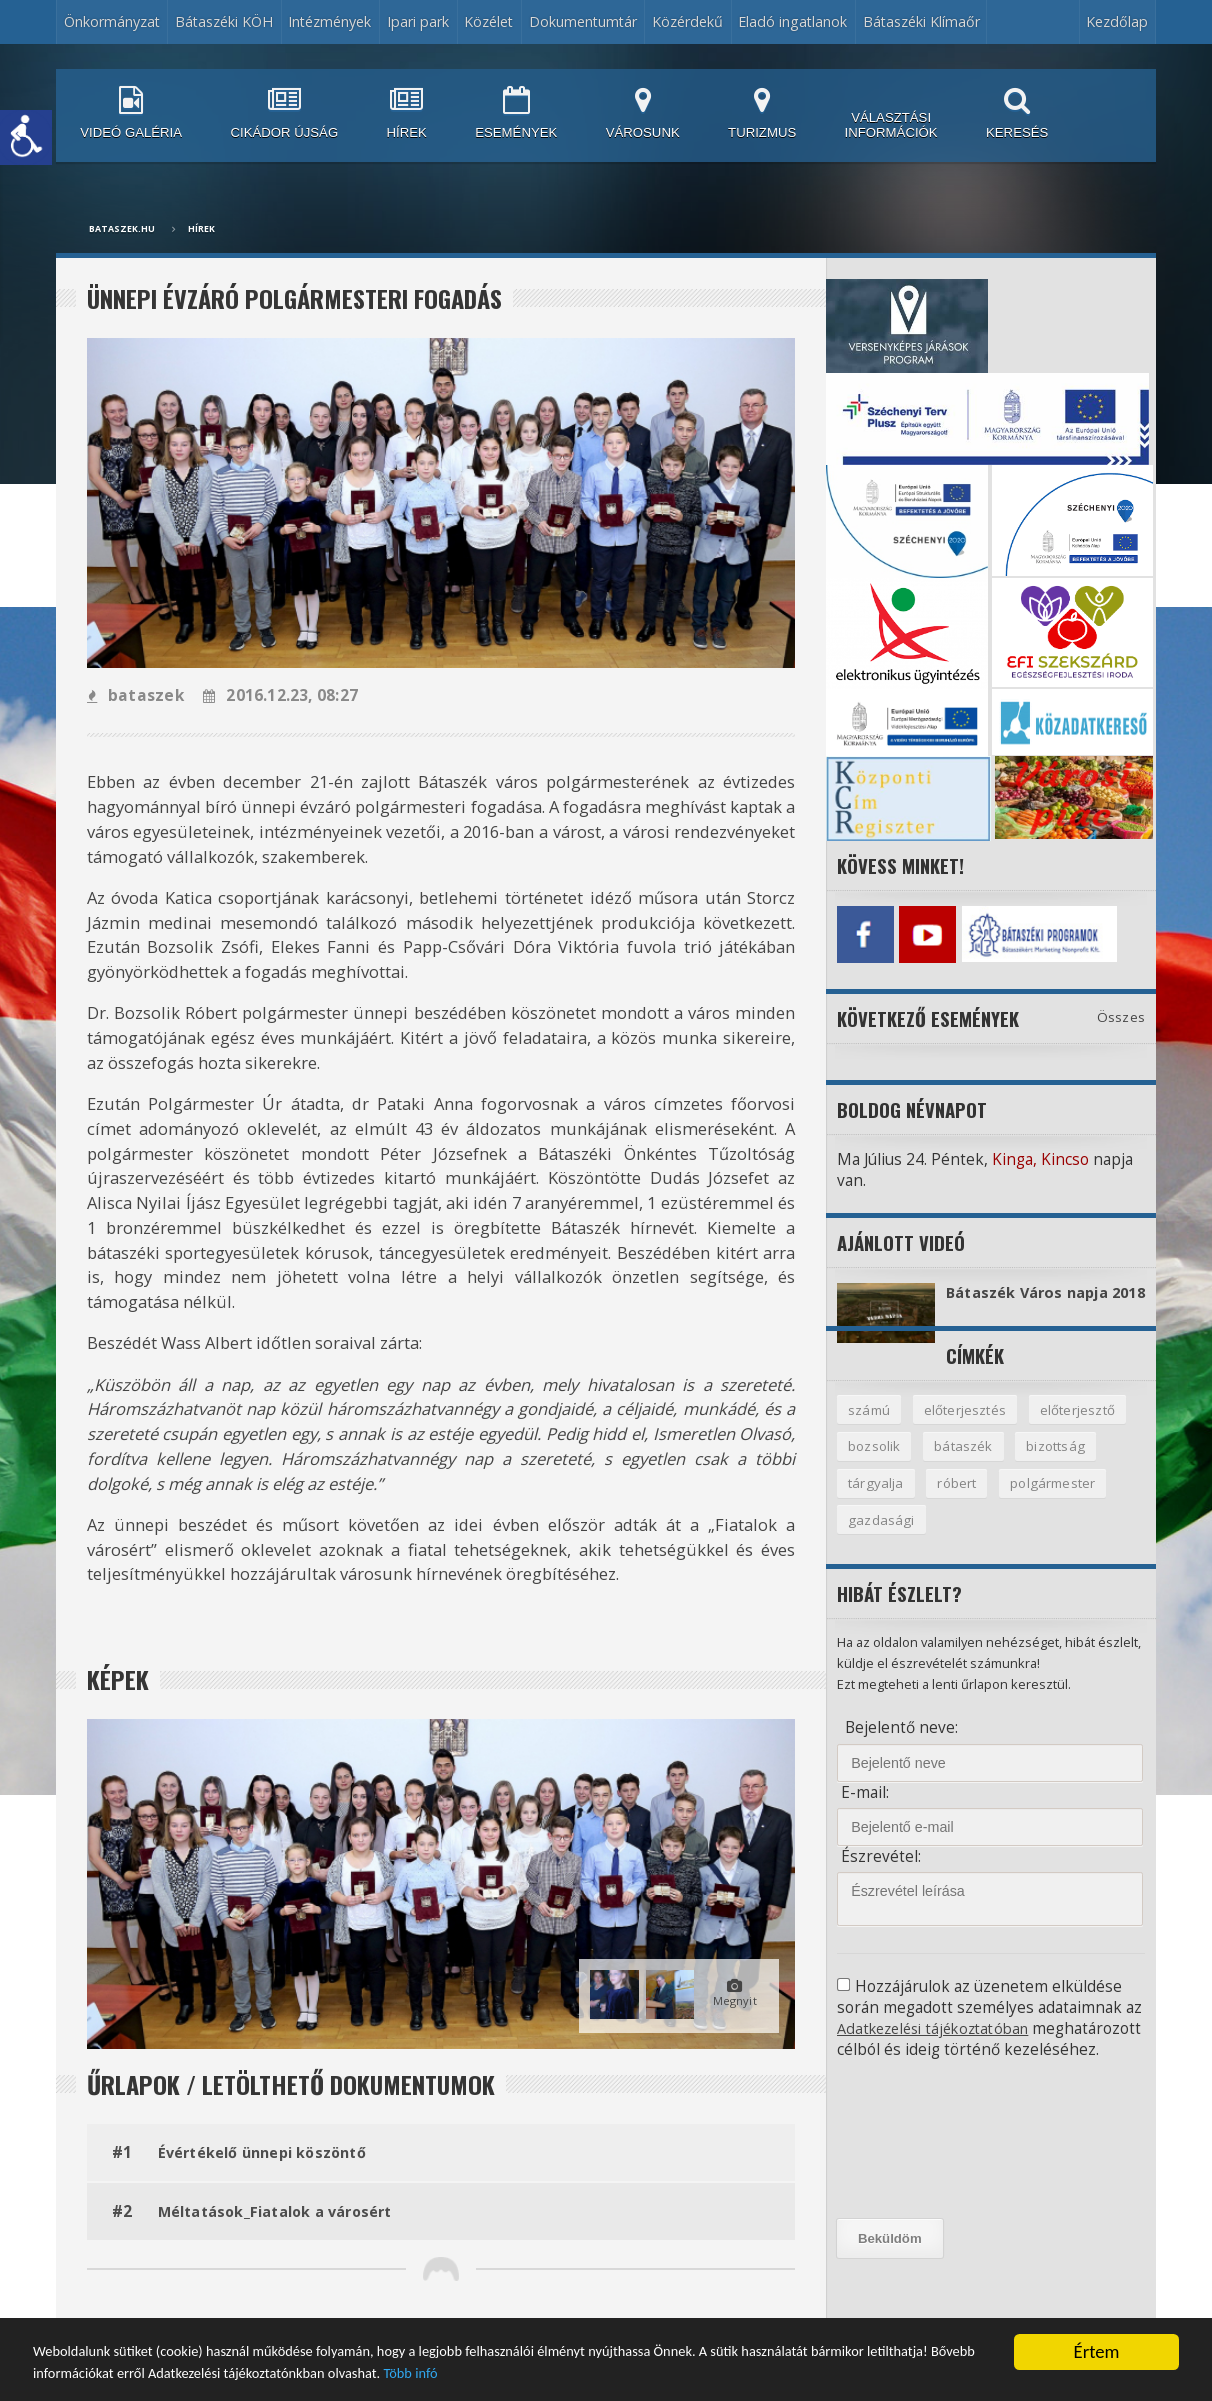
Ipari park (418, 21)
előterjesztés (967, 1426)
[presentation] (927, 2180)
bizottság (1059, 1463)
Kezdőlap (1117, 21)
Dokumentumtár (583, 21)
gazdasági (882, 1539)
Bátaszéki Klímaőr (921, 21)
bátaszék (965, 1463)
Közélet (488, 21)
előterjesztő (1081, 1426)
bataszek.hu (122, 229)
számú (869, 1426)
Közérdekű (687, 21)
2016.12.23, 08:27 (276, 695)
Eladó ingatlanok (792, 21)
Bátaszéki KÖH (224, 21)
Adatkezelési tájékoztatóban (940, 2048)
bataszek (134, 695)
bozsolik (875, 1463)
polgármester (1057, 1501)
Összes (1121, 1012)
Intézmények (329, 21)
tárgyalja (876, 1501)
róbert (959, 1501)
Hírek (201, 229)
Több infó (831, 2370)
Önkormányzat (112, 21)
